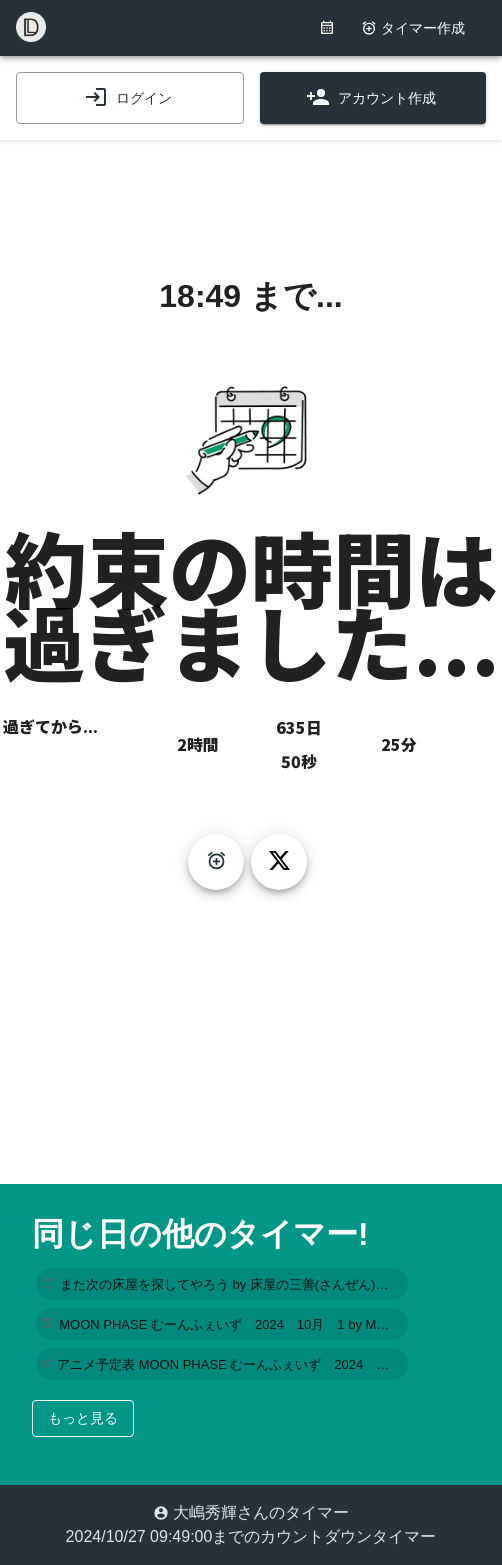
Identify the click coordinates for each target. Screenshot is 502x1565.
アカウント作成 (371, 98)
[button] (222, 1284)
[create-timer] (216, 862)
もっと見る (83, 1418)
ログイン (128, 98)
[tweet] (279, 862)
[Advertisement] (251, 190)
